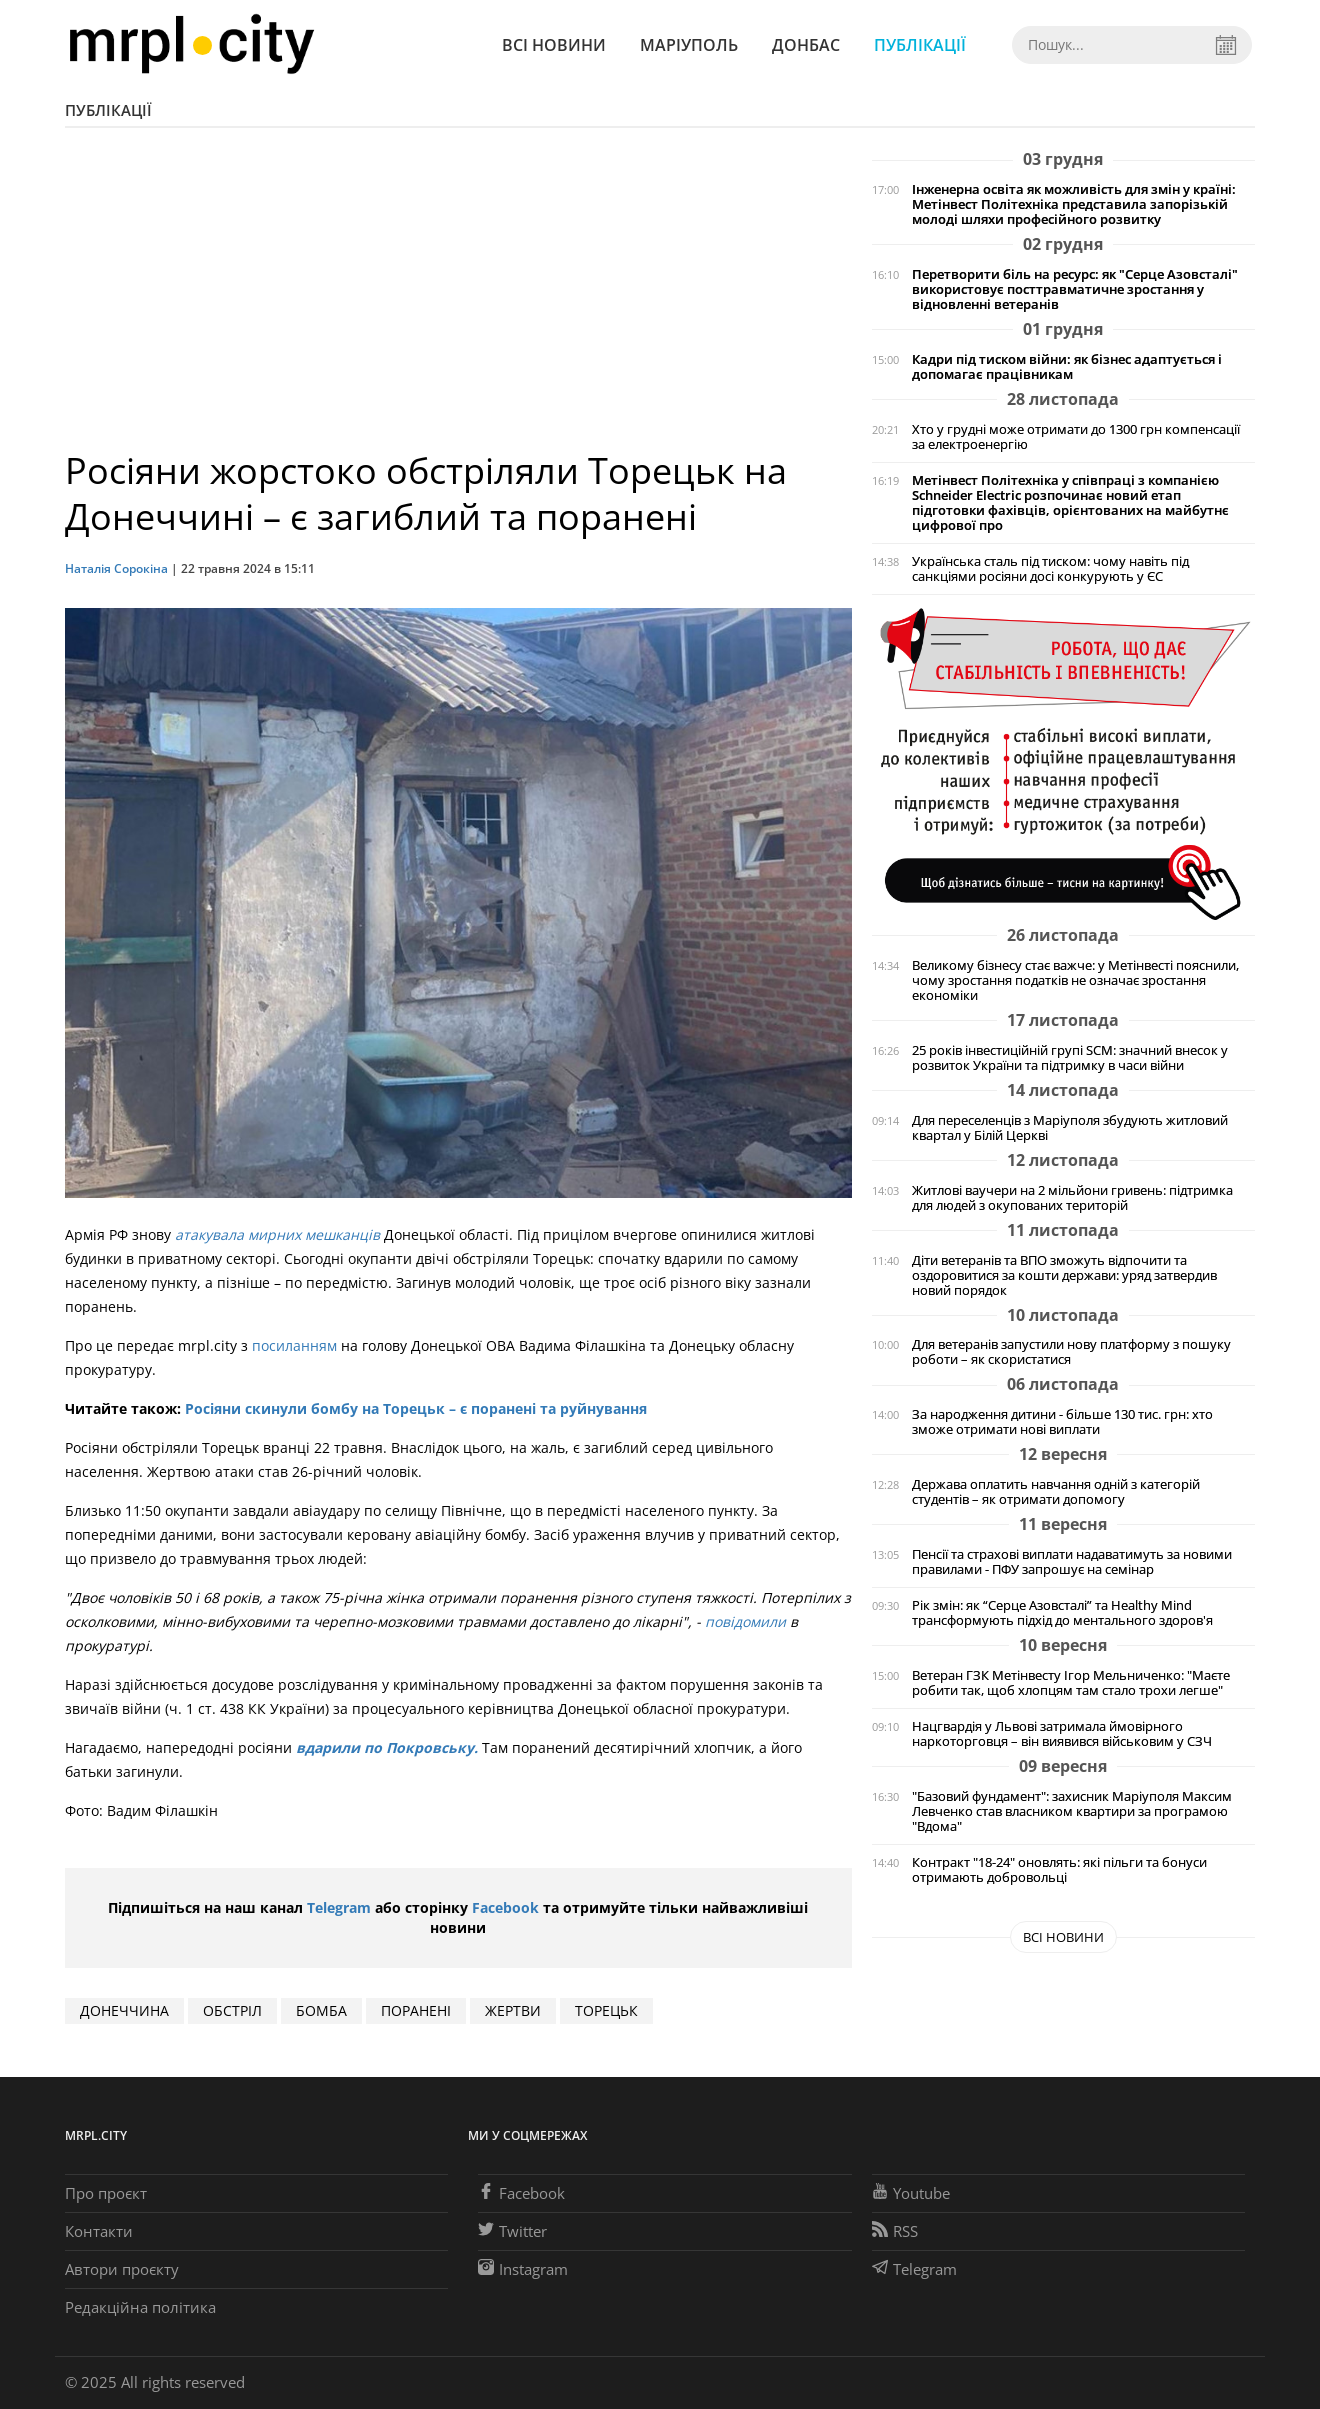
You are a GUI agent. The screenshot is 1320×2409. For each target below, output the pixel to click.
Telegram (339, 1907)
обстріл (232, 2010)
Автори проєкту (122, 2269)
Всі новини (554, 45)
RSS (895, 2231)
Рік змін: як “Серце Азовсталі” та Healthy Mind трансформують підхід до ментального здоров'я (1062, 1613)
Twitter (512, 2231)
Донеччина (124, 2010)
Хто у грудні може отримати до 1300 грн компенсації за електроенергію (1076, 437)
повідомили (745, 1621)
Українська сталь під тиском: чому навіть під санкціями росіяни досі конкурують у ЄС (1050, 569)
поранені (416, 2010)
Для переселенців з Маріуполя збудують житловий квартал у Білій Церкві (1070, 1128)
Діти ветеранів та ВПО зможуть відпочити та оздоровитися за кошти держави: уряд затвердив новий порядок (1064, 1275)
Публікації (920, 45)
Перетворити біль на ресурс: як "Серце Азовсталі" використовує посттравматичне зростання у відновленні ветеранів (1075, 289)
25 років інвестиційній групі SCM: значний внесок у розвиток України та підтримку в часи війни (1070, 1058)
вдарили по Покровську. (385, 1747)
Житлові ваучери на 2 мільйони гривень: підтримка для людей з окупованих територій (1072, 1198)
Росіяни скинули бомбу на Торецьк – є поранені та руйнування (416, 1408)
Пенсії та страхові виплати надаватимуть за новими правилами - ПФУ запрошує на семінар (1072, 1562)
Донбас (806, 45)
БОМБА (321, 2010)
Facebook (505, 1907)
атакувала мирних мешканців (277, 1234)
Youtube (911, 2193)
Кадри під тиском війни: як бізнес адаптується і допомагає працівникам (1067, 367)
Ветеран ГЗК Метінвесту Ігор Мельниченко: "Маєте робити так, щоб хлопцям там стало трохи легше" (1071, 1683)
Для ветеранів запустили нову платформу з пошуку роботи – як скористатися (1071, 1352)
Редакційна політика (140, 2307)
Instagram (523, 2269)
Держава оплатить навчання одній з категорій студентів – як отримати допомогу (1056, 1492)
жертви (513, 2010)
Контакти (99, 2231)
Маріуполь (689, 45)
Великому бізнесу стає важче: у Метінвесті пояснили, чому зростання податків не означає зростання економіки (1075, 980)
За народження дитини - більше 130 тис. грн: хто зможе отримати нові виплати (1062, 1422)
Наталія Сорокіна (118, 568)
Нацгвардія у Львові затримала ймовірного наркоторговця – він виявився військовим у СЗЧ (1062, 1734)
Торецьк (606, 2010)
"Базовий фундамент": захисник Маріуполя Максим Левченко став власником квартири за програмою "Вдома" (1072, 1811)
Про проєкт (106, 2193)
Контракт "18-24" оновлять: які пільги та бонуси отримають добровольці (1059, 1870)
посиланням (294, 1345)
